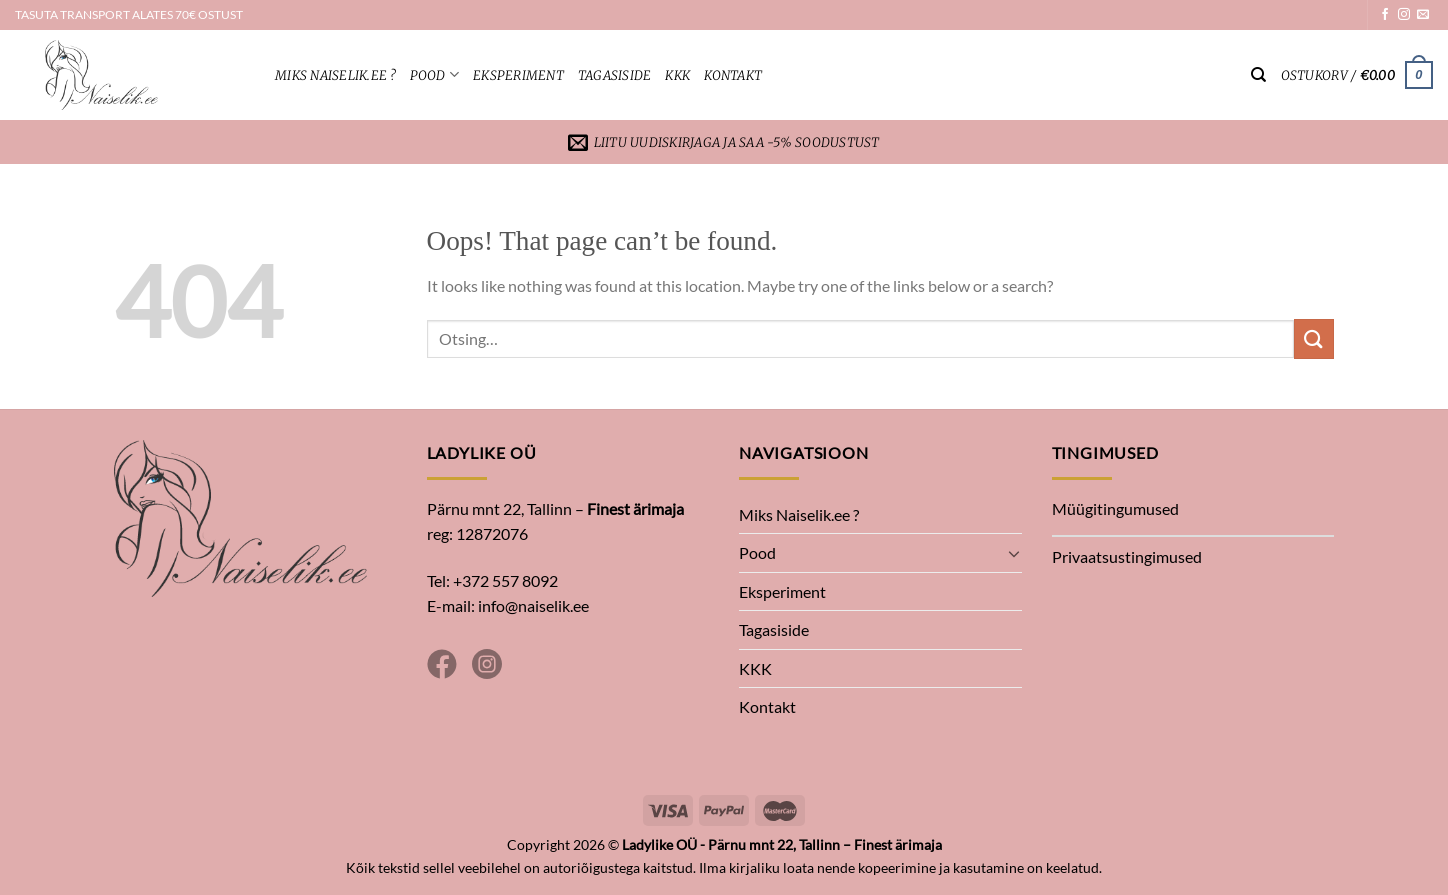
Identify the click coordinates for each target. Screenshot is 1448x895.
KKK (677, 75)
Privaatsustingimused (1127, 556)
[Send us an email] (1423, 15)
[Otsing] (1258, 75)
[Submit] (1314, 338)
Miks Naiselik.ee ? (335, 75)
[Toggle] (1014, 553)
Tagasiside (615, 75)
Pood (434, 74)
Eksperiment (518, 75)
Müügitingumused (1115, 508)
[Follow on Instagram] (1404, 15)
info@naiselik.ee (533, 605)
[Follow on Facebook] (1385, 15)
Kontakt (733, 75)
